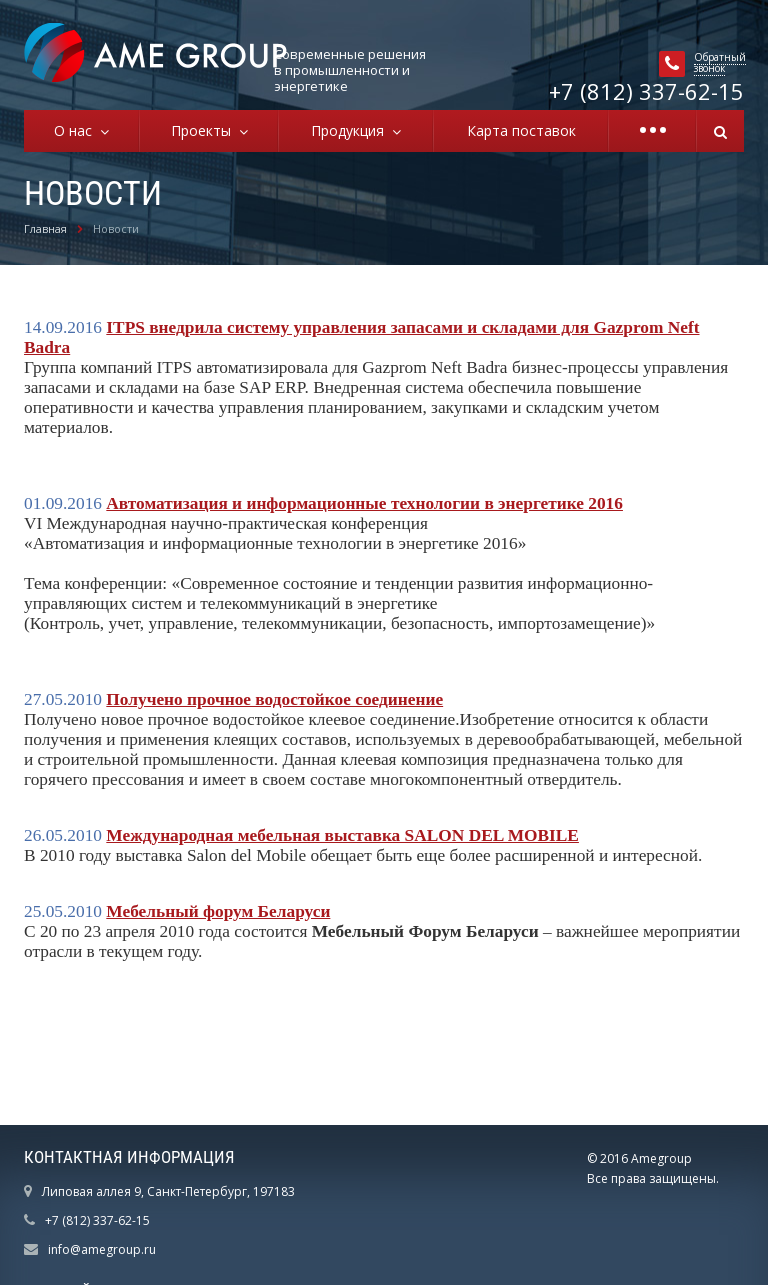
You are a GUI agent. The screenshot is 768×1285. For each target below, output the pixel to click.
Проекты (205, 130)
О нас (77, 130)
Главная (45, 228)
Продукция (351, 130)
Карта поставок (521, 130)
